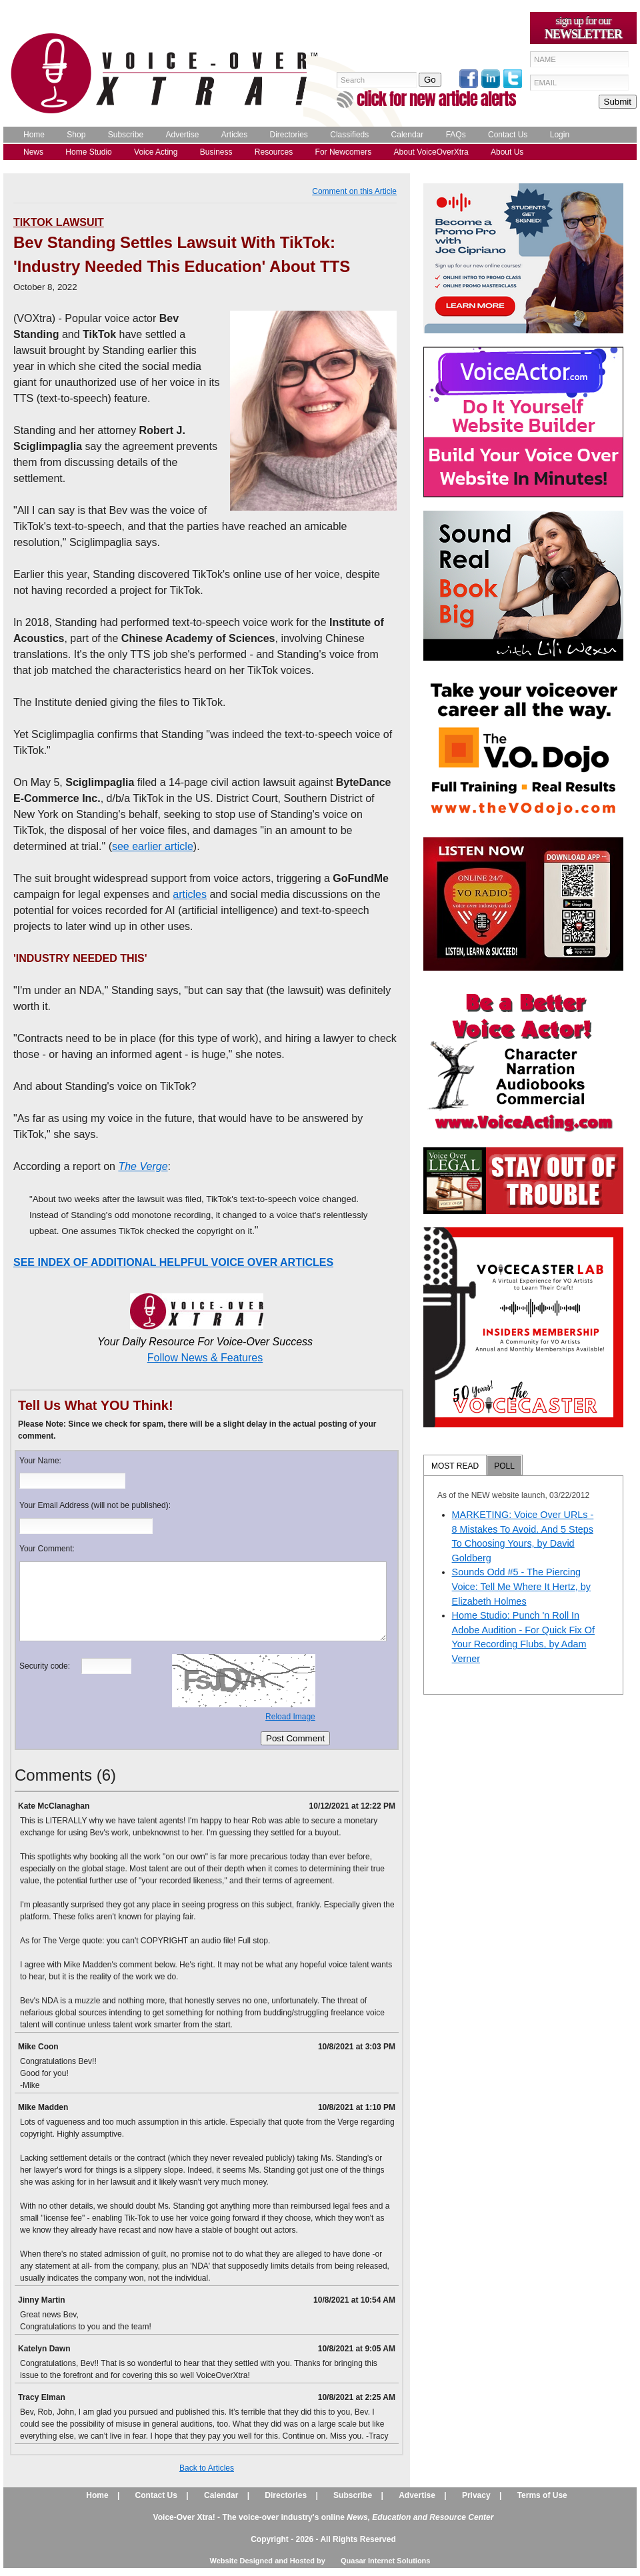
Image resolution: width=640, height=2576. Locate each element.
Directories (289, 134)
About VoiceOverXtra (431, 152)
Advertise (182, 134)
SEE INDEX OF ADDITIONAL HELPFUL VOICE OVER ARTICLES (173, 1262)
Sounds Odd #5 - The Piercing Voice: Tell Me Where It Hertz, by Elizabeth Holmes (521, 1586)
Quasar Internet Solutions (385, 2561)
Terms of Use (542, 2495)
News (33, 152)
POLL (504, 1466)
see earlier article (152, 846)
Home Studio (88, 152)
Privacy (476, 2495)
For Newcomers (343, 152)
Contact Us (507, 134)
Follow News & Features (205, 1357)
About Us (507, 152)
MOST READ (455, 1466)
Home (34, 134)
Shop (76, 134)
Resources (274, 152)
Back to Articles (206, 2468)
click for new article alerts (436, 99)
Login (559, 134)
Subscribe (125, 134)
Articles (234, 134)
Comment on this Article (354, 191)
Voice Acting (155, 152)
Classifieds (349, 134)
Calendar (407, 134)
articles (190, 894)
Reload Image (290, 1716)
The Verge (142, 1166)
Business (216, 152)
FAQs (456, 134)
